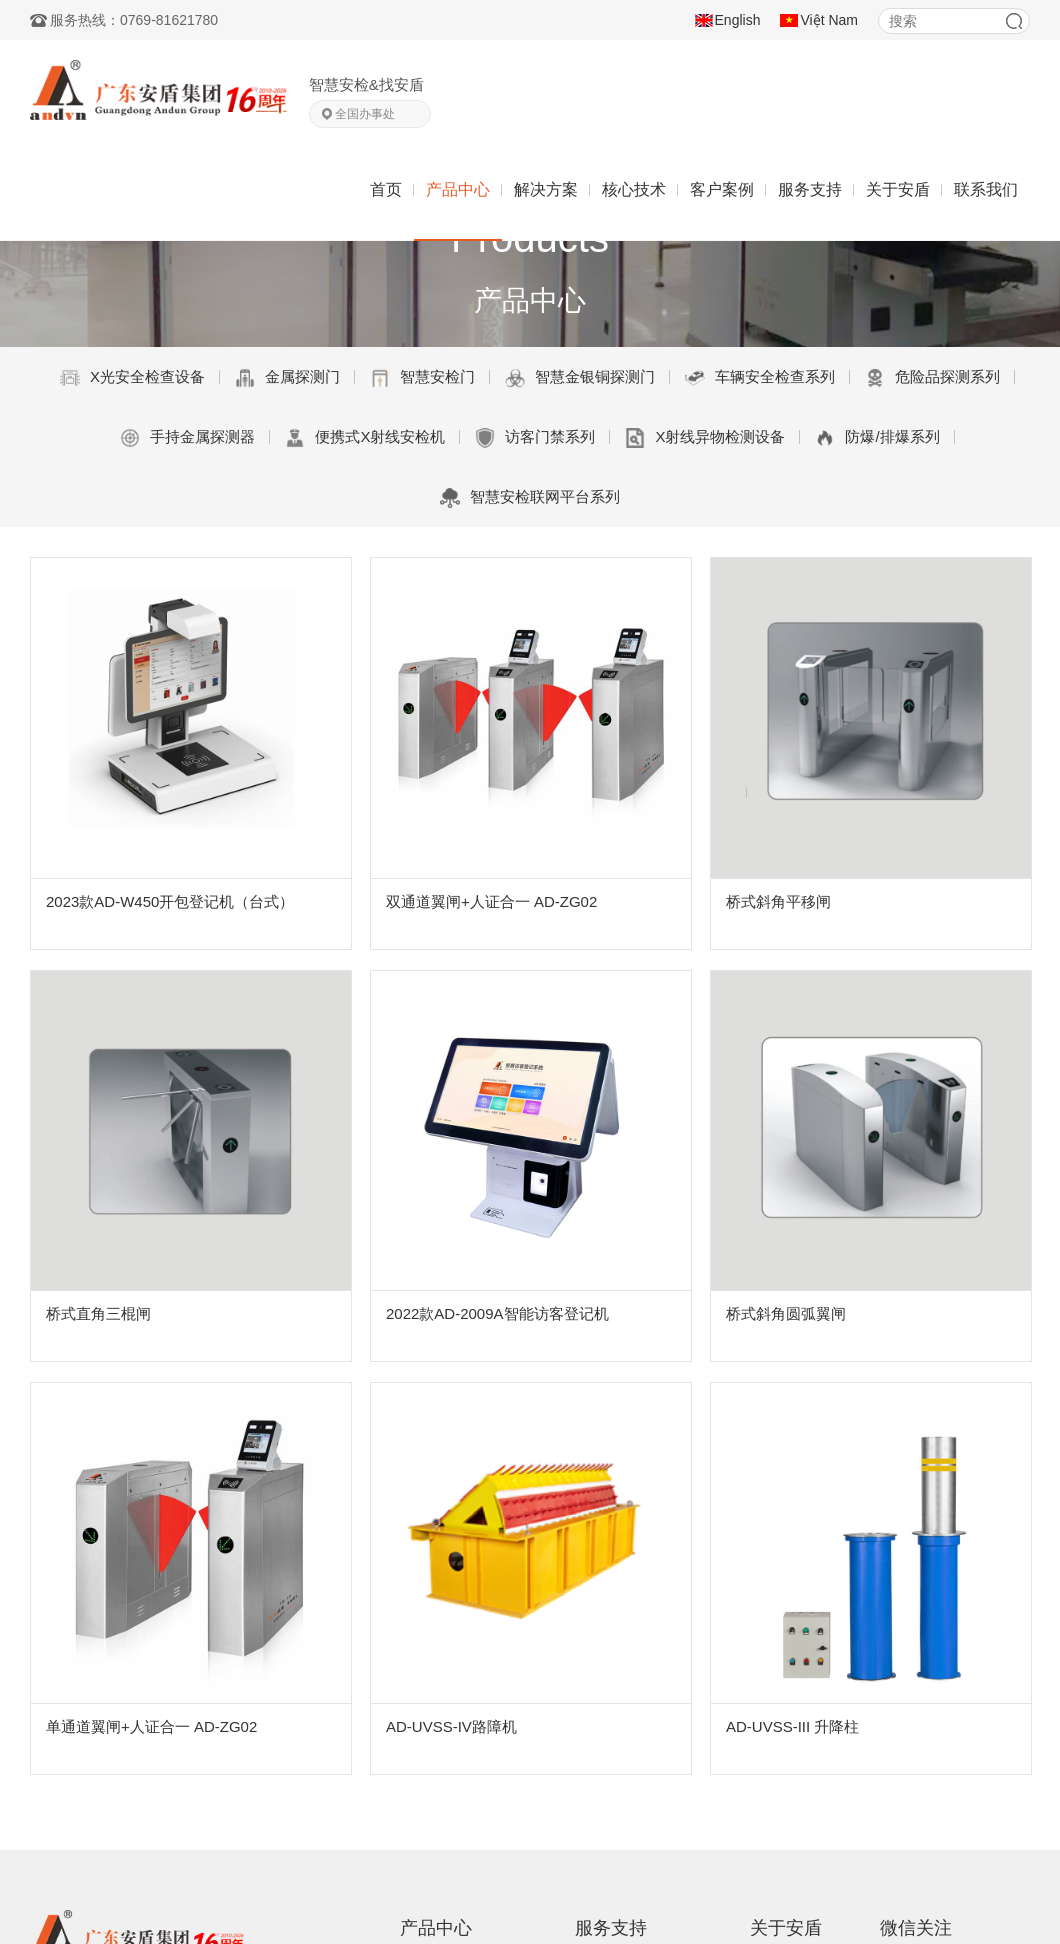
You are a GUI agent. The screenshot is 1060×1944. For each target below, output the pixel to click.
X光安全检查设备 (132, 378)
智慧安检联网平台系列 (530, 498)
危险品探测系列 (932, 378)
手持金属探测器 (187, 438)
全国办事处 (365, 114)
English (738, 20)
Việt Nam (829, 20)
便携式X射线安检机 (365, 438)
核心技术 (634, 189)
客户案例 (722, 189)
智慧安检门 (422, 378)
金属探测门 (287, 378)
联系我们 (986, 189)
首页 (386, 189)
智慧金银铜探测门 (580, 378)
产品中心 (458, 189)
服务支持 (810, 189)
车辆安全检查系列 (760, 378)
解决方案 (546, 189)
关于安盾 (898, 189)
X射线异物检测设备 (705, 438)
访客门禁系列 (535, 438)
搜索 (1014, 21)
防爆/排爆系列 (877, 438)
